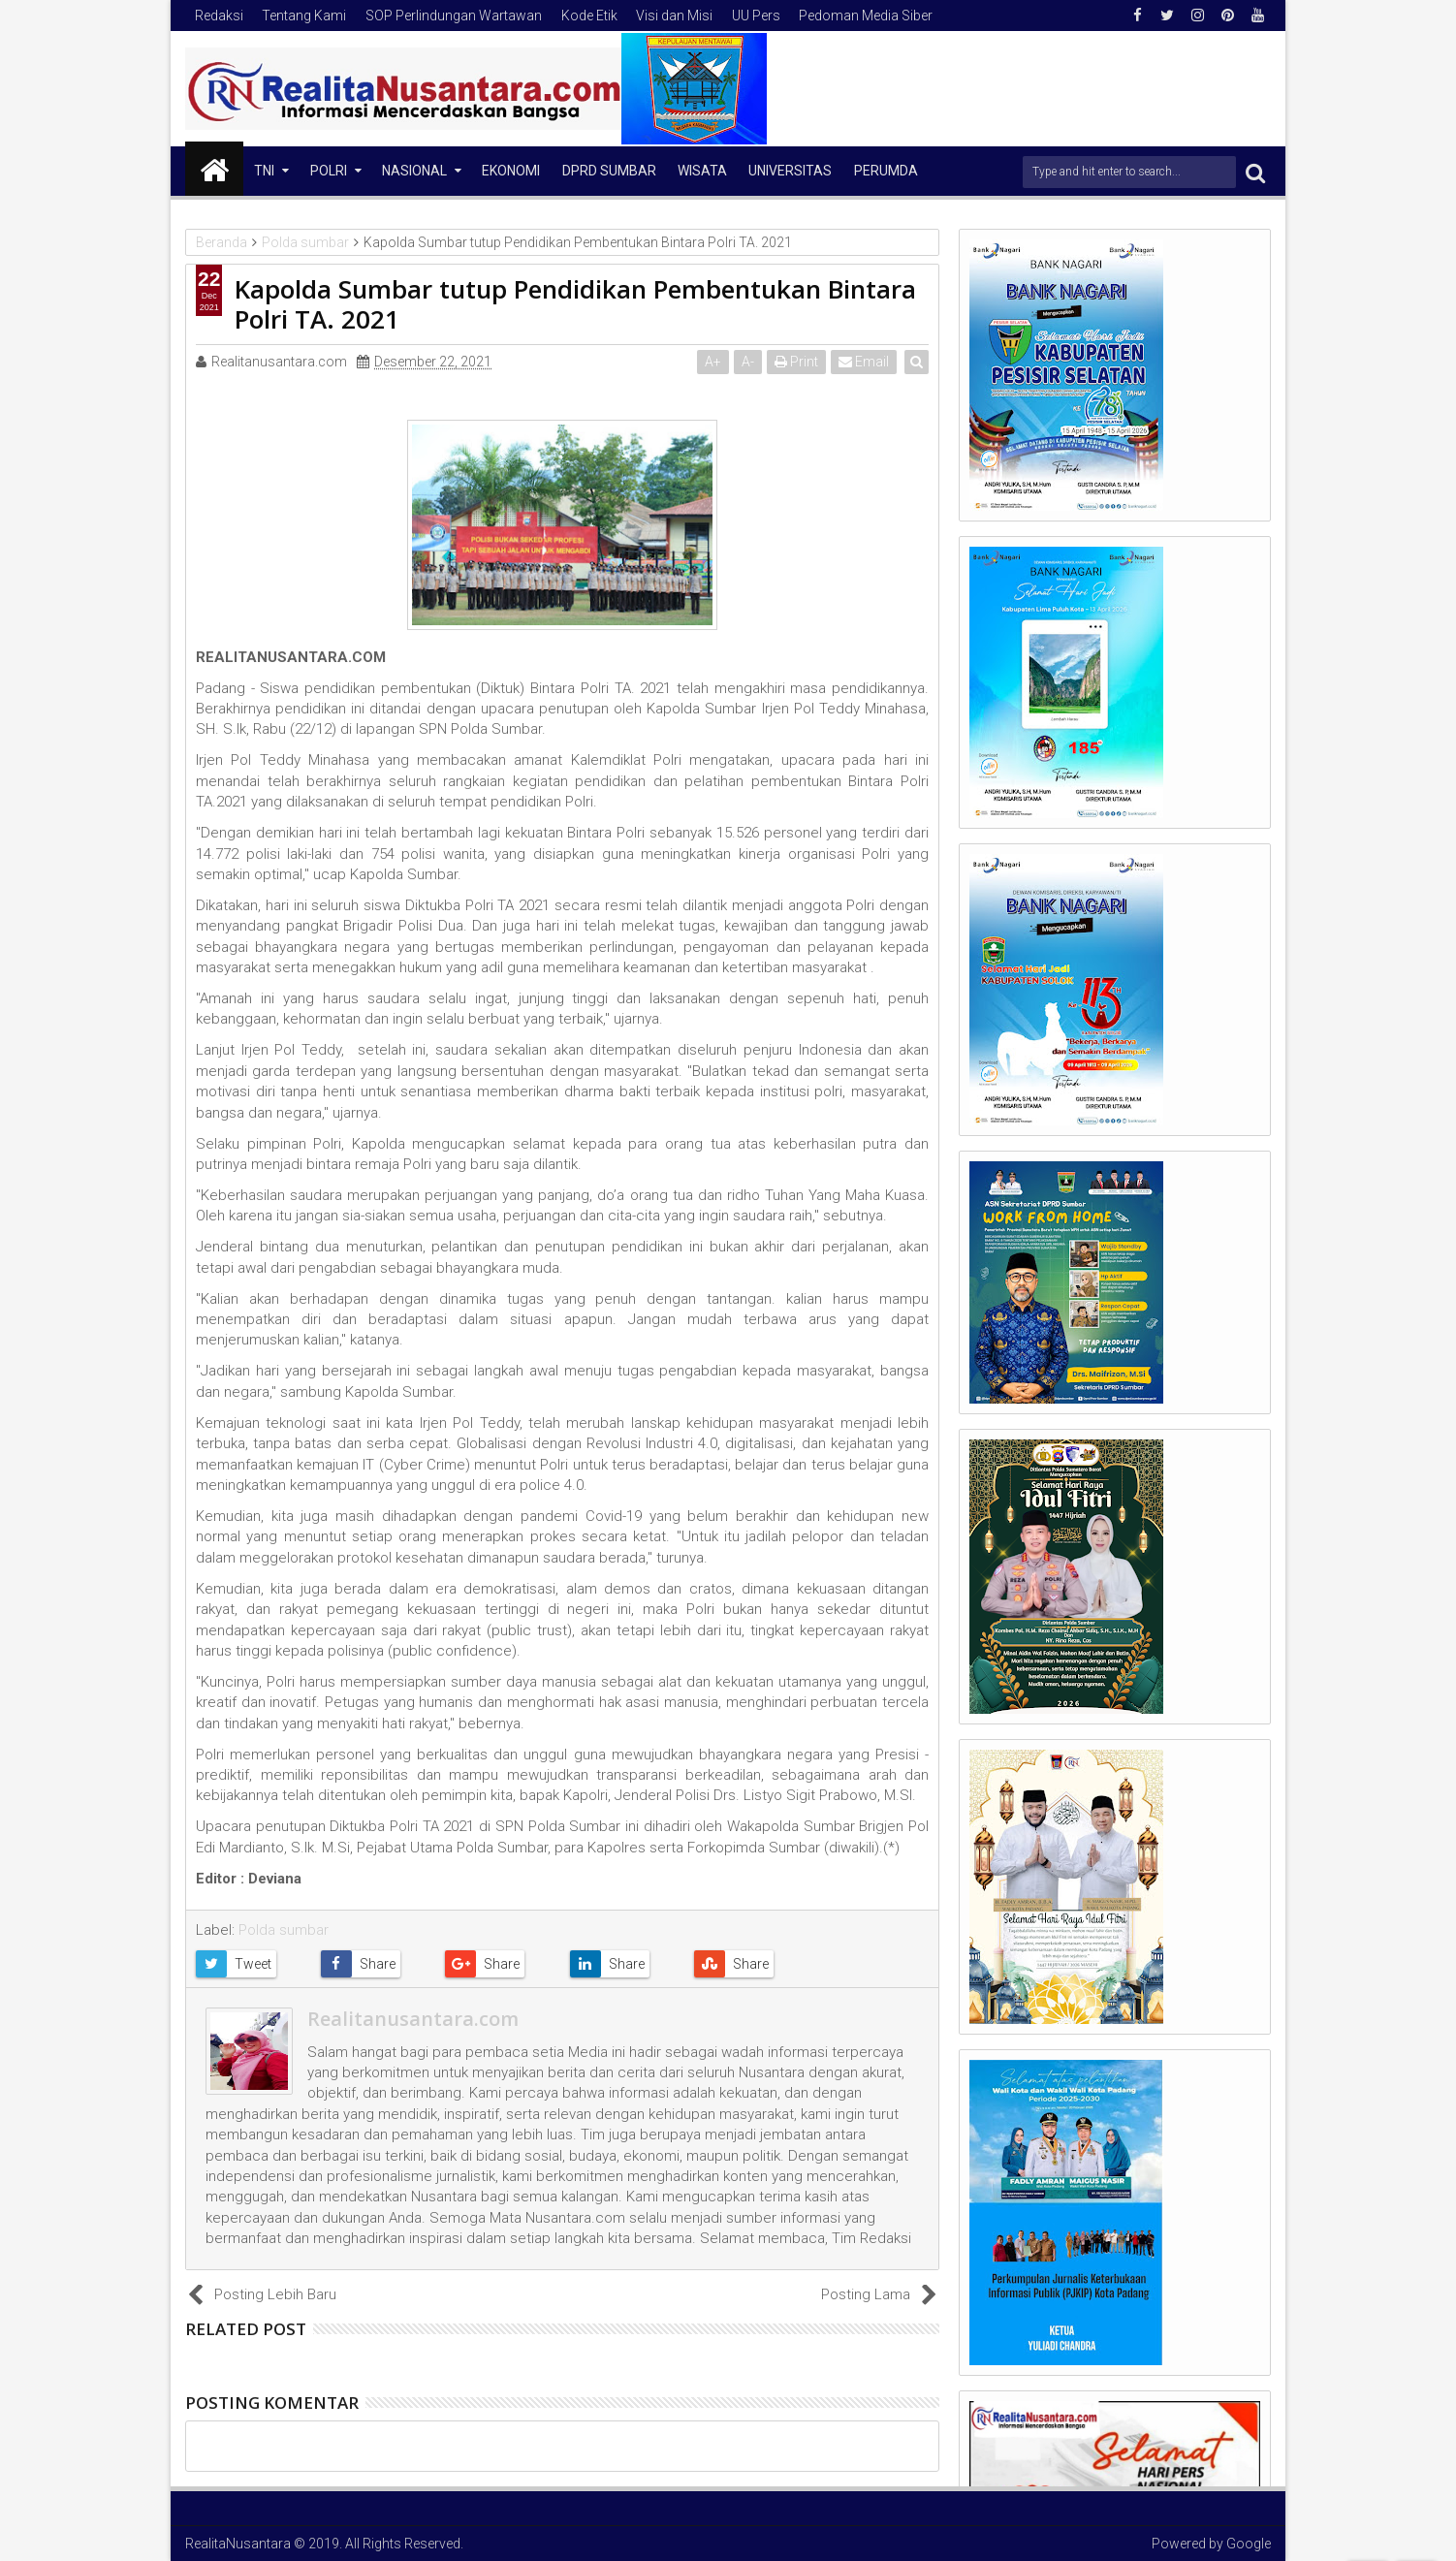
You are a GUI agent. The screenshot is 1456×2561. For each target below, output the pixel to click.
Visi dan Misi (674, 15)
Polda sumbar (283, 1930)
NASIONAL (414, 170)
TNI (264, 170)
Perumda (886, 170)
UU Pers (756, 15)
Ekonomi (511, 170)
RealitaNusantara (238, 2543)
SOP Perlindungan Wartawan (453, 15)
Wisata (702, 170)
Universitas (790, 170)
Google (1248, 2543)
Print (797, 361)
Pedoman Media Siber (866, 15)
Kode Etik (589, 15)
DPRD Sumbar (609, 170)
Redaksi (219, 15)
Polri (328, 170)
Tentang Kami (304, 15)
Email (864, 361)
